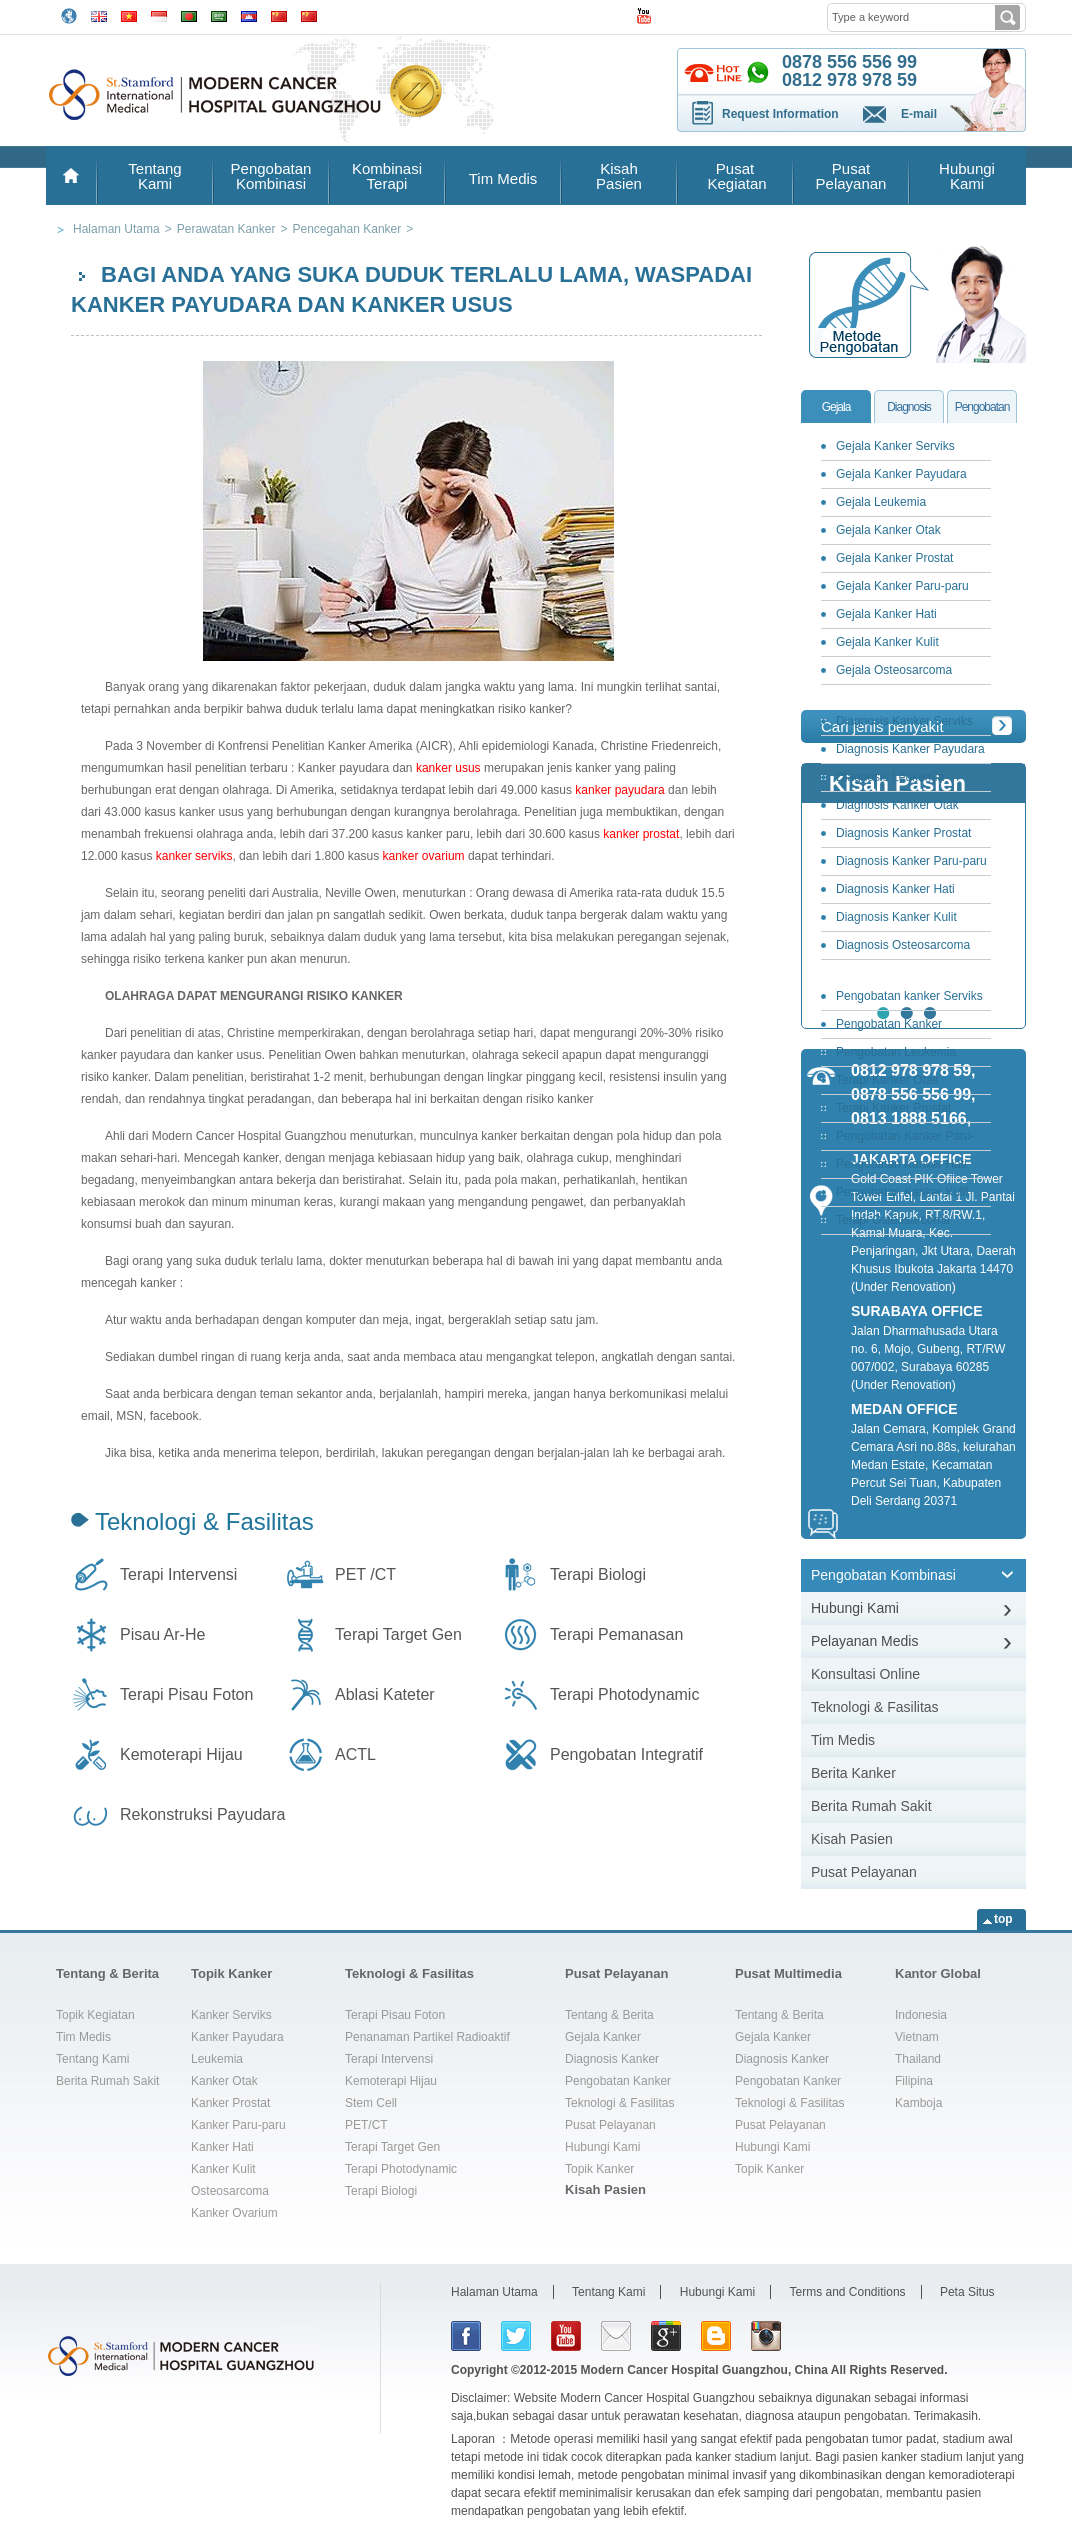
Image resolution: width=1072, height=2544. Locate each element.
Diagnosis (909, 407)
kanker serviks (194, 856)
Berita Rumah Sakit (871, 1806)
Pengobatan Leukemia (896, 1052)
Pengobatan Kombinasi (271, 176)
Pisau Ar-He (162, 1634)
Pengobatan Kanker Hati (901, 1164)
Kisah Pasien (619, 176)
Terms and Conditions (848, 2292)
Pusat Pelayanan (851, 176)
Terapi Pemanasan (616, 1634)
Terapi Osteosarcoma (893, 1220)
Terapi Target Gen (398, 1634)
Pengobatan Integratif (626, 1754)
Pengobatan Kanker (618, 2081)
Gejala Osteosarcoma (894, 670)
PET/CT (366, 2125)
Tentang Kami (154, 176)
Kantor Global (938, 1973)
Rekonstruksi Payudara (202, 1814)
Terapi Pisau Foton (186, 1694)
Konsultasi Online (865, 1674)
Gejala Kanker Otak (888, 530)
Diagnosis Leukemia (890, 777)
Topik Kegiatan (95, 2015)
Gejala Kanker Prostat (894, 558)
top (1003, 1919)
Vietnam (917, 2037)
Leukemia (217, 2059)
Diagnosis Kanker (612, 2059)
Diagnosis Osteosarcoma (903, 945)
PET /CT (365, 1574)
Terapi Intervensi (178, 1574)
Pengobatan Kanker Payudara (884, 1027)
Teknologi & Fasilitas (204, 1521)
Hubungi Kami (967, 176)
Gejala (836, 407)
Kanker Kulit (223, 2169)
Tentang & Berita (107, 1973)
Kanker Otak (224, 2081)
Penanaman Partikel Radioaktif (427, 2037)
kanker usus (448, 768)
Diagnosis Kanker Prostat (903, 833)
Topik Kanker (231, 1973)
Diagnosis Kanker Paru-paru (911, 861)
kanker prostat (641, 834)
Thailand (918, 2059)
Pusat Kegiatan (734, 176)
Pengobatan (982, 407)
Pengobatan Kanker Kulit (902, 1192)
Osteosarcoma (230, 2191)
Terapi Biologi (598, 1574)
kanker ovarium (424, 856)
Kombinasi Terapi (387, 176)
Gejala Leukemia (881, 502)
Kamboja (918, 2103)
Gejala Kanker (603, 2037)
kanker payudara (619, 790)
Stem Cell (371, 2103)
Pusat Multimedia (788, 1973)
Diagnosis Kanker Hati (895, 889)
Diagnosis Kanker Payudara (910, 749)
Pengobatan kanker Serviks (909, 996)
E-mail (919, 114)
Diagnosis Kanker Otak (897, 805)
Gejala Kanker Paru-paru (902, 586)
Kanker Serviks (231, 2015)
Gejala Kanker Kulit (887, 642)
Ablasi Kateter (385, 1694)
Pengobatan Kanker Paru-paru (900, 1139)
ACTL (355, 1754)
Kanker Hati (222, 2147)
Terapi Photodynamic (624, 1694)
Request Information (780, 114)
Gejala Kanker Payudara (901, 474)
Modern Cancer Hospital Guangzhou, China (704, 2370)
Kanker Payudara (237, 2037)
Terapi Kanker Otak (887, 1080)
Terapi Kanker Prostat (893, 1108)
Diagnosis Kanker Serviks (904, 721)
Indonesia (921, 2015)
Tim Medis (503, 178)
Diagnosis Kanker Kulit (896, 917)
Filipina (914, 2081)
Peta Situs (967, 2292)
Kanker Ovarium (234, 2213)
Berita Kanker (853, 1773)
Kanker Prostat (230, 2103)
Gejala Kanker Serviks (895, 446)
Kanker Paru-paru (238, 2125)
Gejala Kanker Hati (886, 614)
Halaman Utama (494, 2292)
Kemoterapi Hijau (181, 1754)
